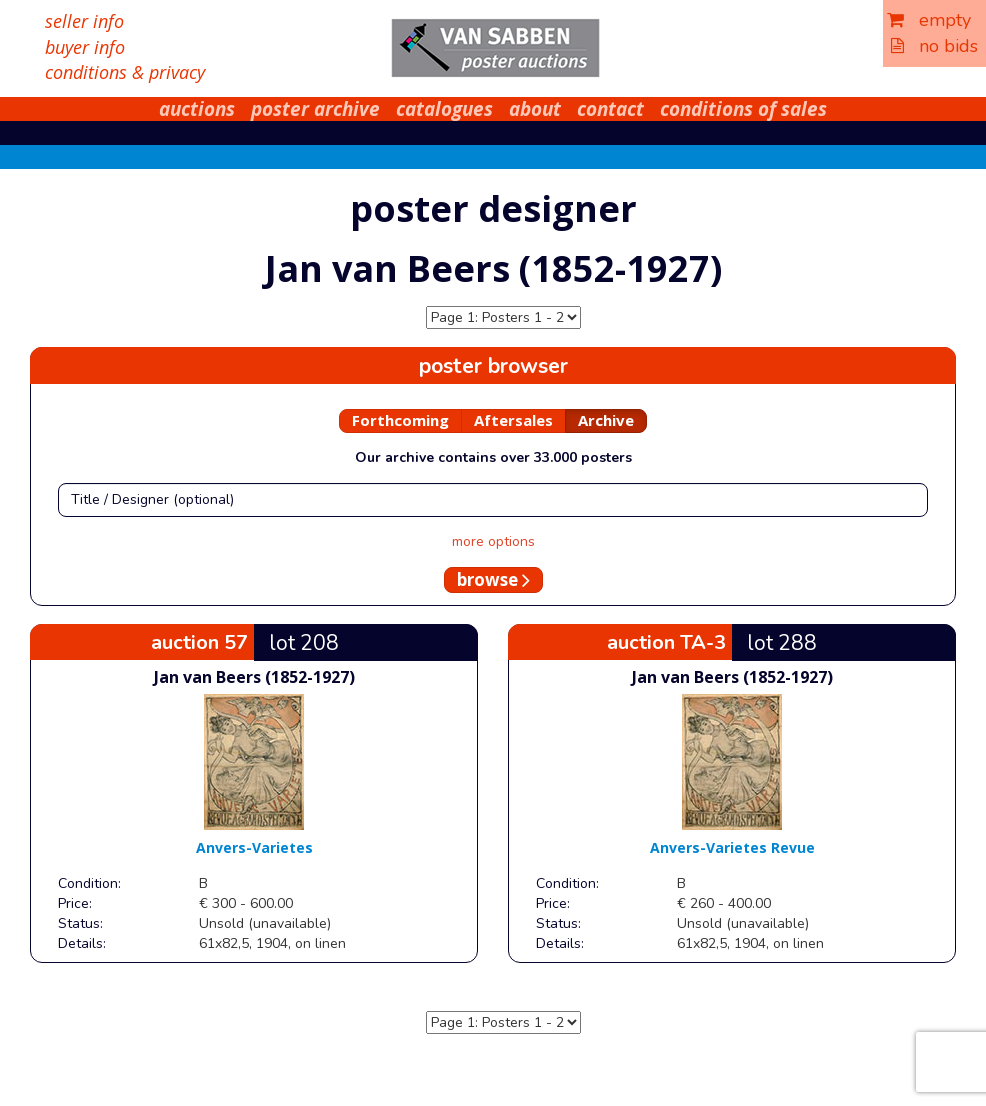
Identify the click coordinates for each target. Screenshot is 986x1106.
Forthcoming (400, 420)
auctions (197, 109)
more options (493, 541)
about (535, 109)
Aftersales (513, 420)
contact (610, 109)
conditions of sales (743, 109)
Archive (606, 420)
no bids (934, 46)
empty (929, 20)
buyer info (85, 47)
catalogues (444, 109)
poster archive (315, 109)
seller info (84, 21)
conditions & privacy (125, 72)
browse (493, 579)
